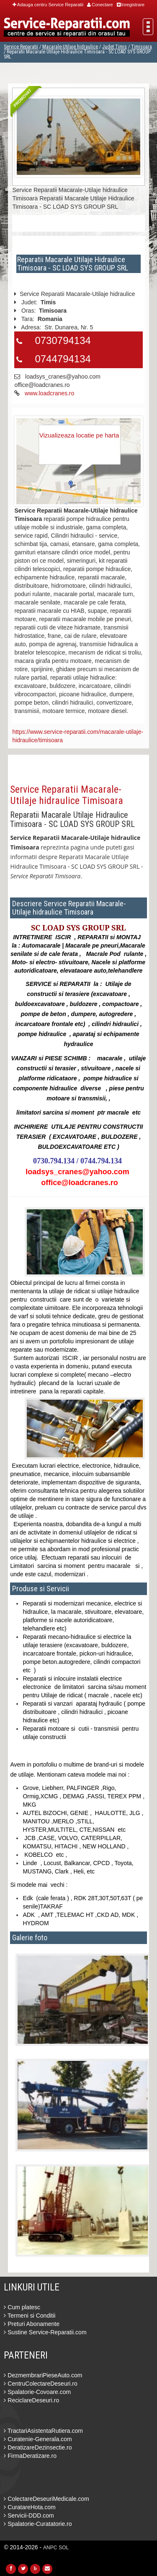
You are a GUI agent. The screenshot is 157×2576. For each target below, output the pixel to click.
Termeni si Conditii (29, 2315)
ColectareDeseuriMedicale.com (46, 2498)
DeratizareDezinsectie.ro (38, 2447)
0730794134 (62, 340)
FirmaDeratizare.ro (30, 2455)
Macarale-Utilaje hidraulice (70, 47)
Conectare (100, 4)
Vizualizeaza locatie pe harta (79, 435)
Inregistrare (131, 4)
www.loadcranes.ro (49, 393)
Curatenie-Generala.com (38, 2439)
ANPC (50, 2548)
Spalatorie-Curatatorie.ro (38, 2523)
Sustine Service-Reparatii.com (45, 2332)
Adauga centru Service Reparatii (48, 4)
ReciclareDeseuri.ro (31, 2400)
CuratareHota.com (29, 2507)
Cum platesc (22, 2307)
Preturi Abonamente (31, 2324)
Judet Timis (114, 47)
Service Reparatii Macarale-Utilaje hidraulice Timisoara (66, 795)
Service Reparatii (21, 47)
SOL (64, 2548)
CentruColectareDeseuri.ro (40, 2383)
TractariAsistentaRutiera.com (43, 2430)
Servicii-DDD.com (29, 2515)
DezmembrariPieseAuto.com (43, 2375)
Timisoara (141, 47)
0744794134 (62, 358)
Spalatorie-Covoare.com (37, 2392)
